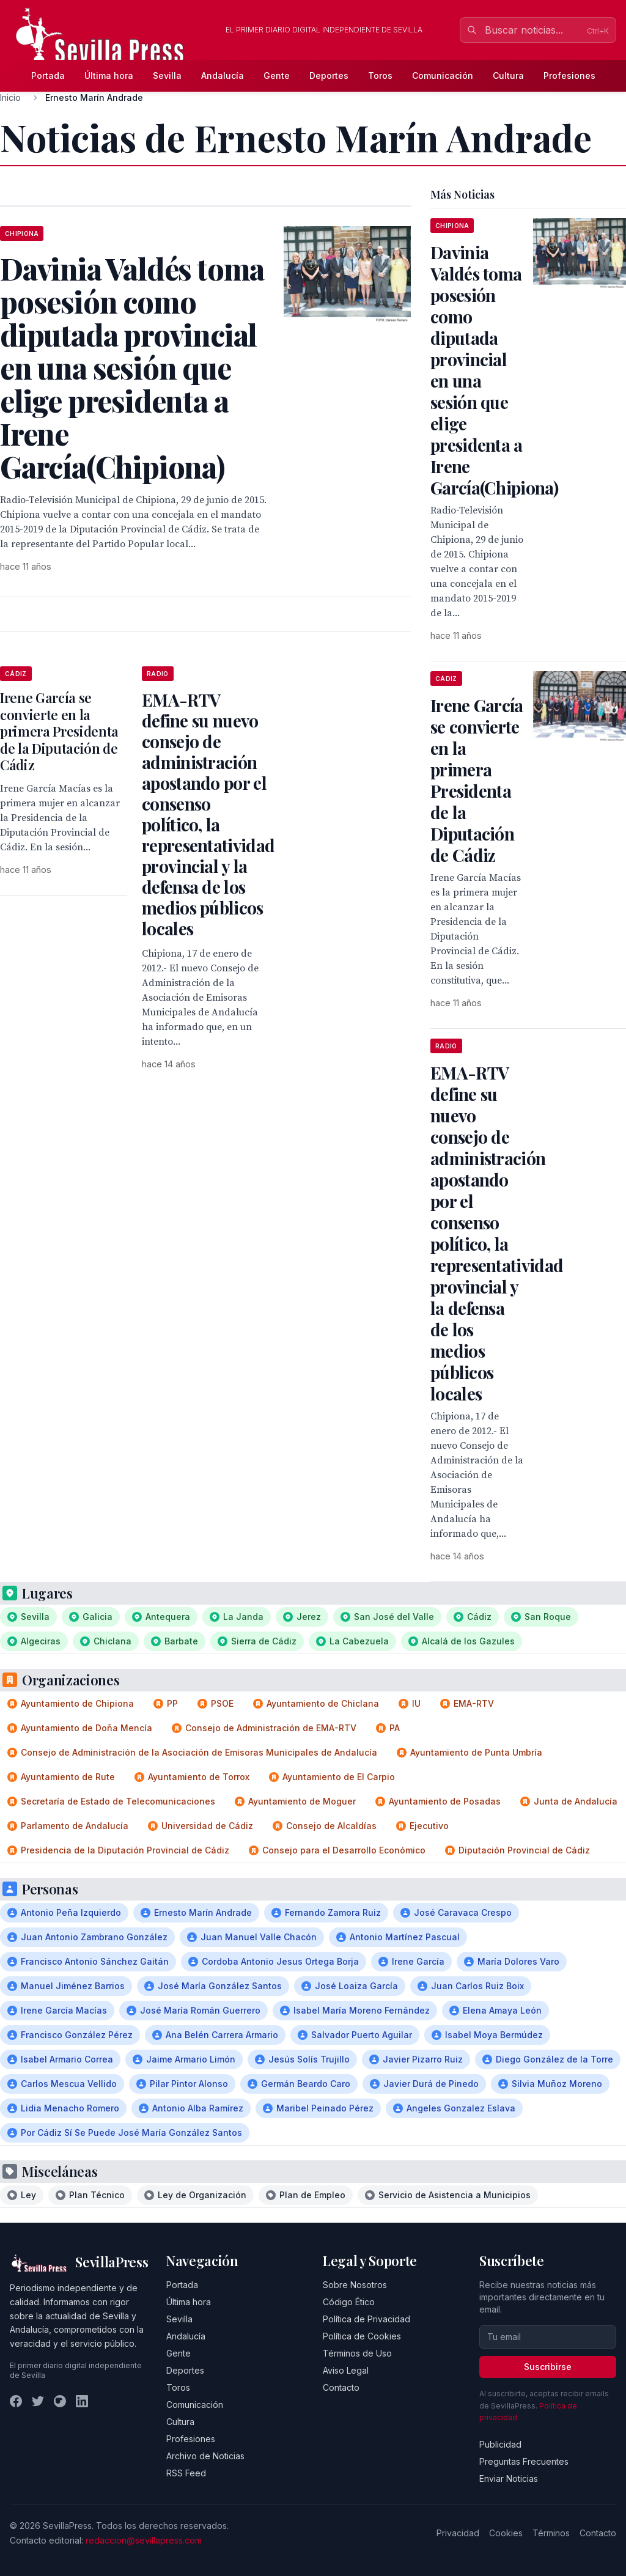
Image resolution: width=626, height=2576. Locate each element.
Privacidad (457, 2533)
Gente (276, 75)
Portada (48, 75)
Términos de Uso (357, 2353)
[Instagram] (60, 2401)
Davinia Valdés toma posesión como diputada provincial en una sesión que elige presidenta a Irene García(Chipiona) (494, 370)
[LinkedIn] (82, 2401)
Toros (380, 75)
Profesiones (569, 75)
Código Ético (349, 2302)
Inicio (10, 97)
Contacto (341, 2387)
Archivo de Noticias (205, 2456)
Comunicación (442, 75)
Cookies (506, 2533)
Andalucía (222, 75)
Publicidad (500, 2444)
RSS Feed (186, 2473)
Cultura (508, 75)
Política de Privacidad (366, 2319)
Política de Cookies (362, 2336)
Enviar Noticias (508, 2478)
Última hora (108, 75)
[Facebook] (16, 2401)
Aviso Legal (346, 2370)
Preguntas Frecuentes (524, 2461)
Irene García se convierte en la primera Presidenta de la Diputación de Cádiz (59, 731)
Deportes (328, 75)
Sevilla (167, 75)
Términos (551, 2533)
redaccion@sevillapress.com (144, 2540)
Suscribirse (548, 2366)
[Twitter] (38, 2401)
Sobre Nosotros (355, 2285)
